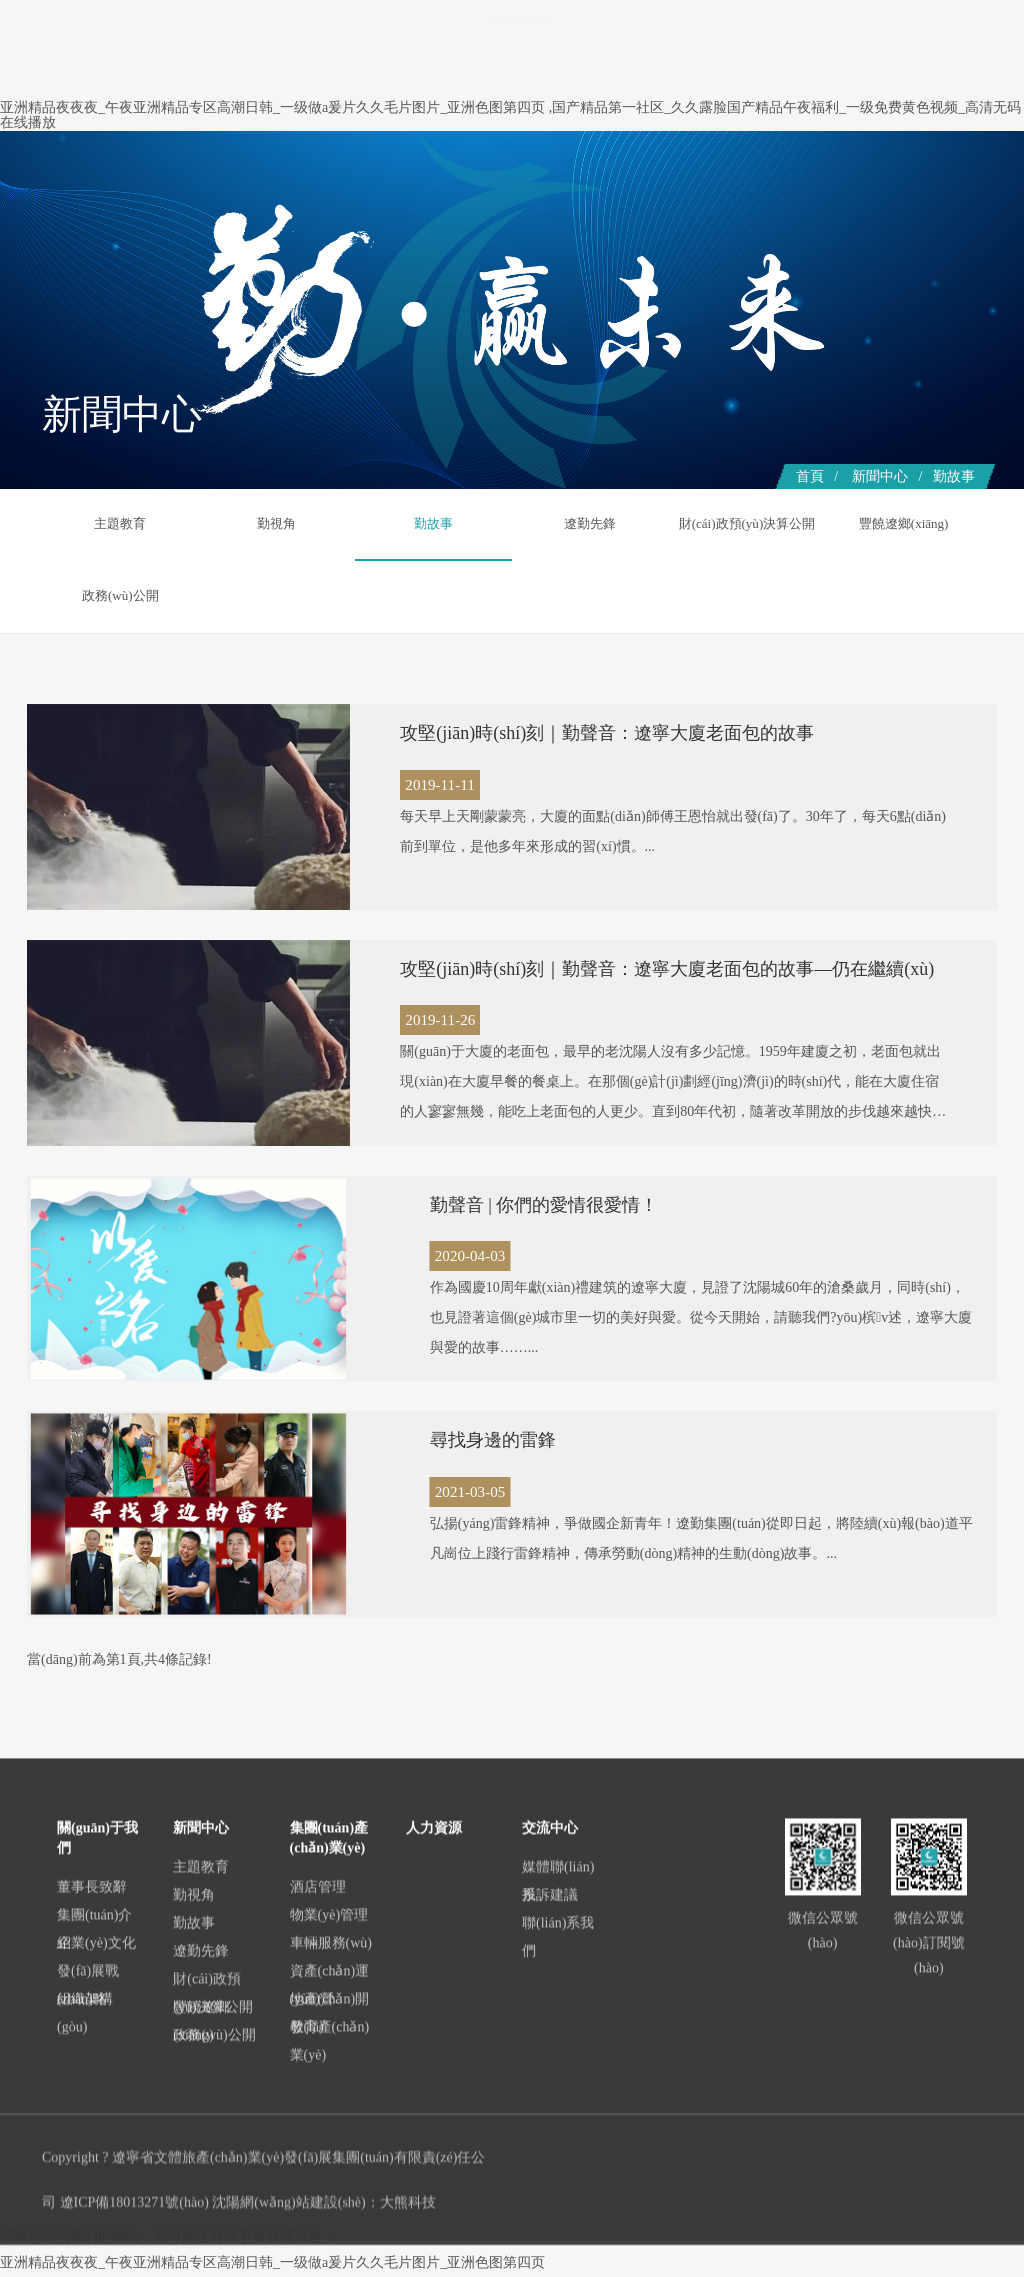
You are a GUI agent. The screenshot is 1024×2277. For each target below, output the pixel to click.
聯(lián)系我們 (558, 2190)
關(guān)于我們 (424, 151)
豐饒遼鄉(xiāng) (904, 523)
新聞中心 (518, 151)
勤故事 (954, 476)
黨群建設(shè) (778, 151)
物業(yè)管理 (329, 2168)
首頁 (344, 151)
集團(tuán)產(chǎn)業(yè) (641, 151)
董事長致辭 (92, 2140)
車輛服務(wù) (331, 2196)
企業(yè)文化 (96, 2196)
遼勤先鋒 (590, 523)
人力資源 (868, 151)
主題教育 (120, 523)
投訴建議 (550, 2148)
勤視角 (277, 523)
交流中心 (944, 151)
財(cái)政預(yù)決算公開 (747, 558)
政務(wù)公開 (904, 596)
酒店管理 (318, 2140)
